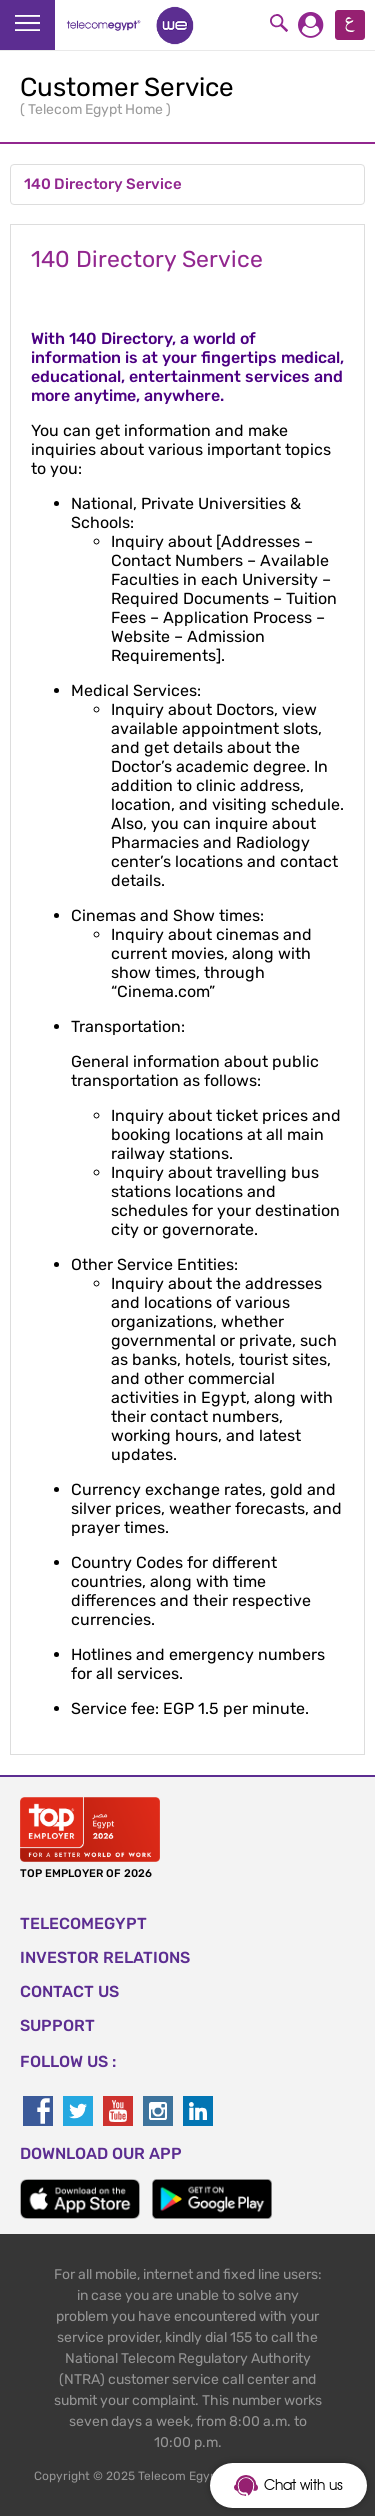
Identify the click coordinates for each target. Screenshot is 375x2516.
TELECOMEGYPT (83, 1923)
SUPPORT (57, 2025)
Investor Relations (105, 1957)
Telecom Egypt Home (97, 109)
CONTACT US (69, 1991)
